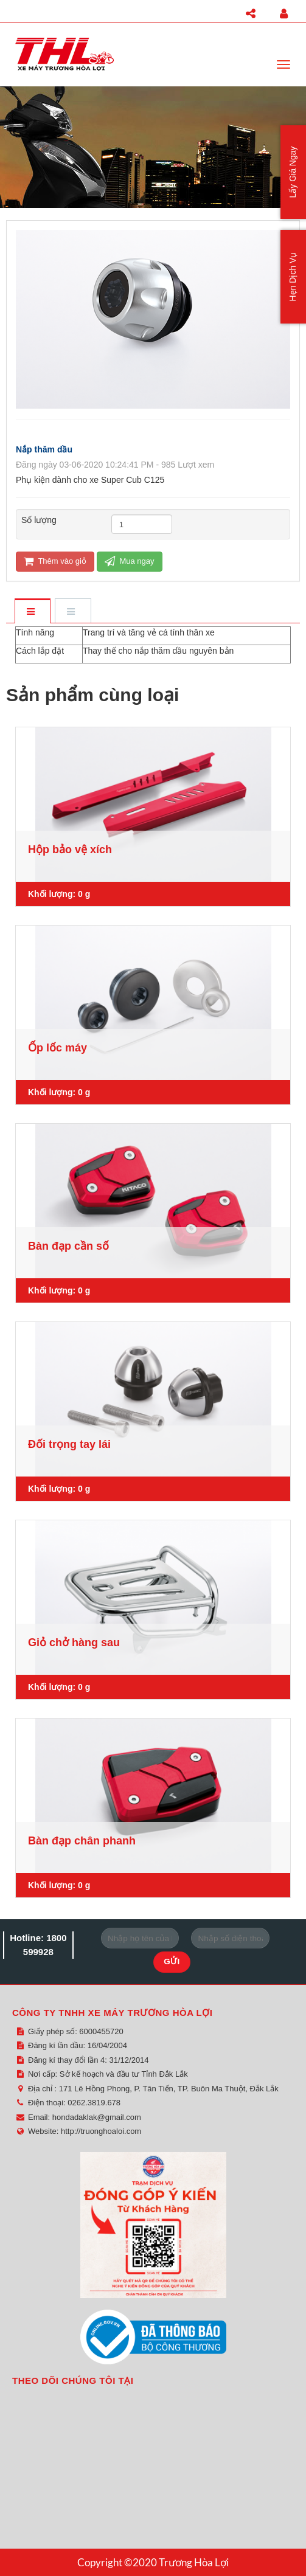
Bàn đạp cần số (68, 1246)
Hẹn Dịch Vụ (292, 277)
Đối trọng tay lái (69, 1444)
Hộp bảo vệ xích (70, 849)
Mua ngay (130, 561)
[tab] (32, 612)
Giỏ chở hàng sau (74, 1642)
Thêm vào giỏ (55, 561)
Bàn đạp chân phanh (82, 1841)
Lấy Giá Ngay (292, 172)
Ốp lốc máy (57, 1048)
